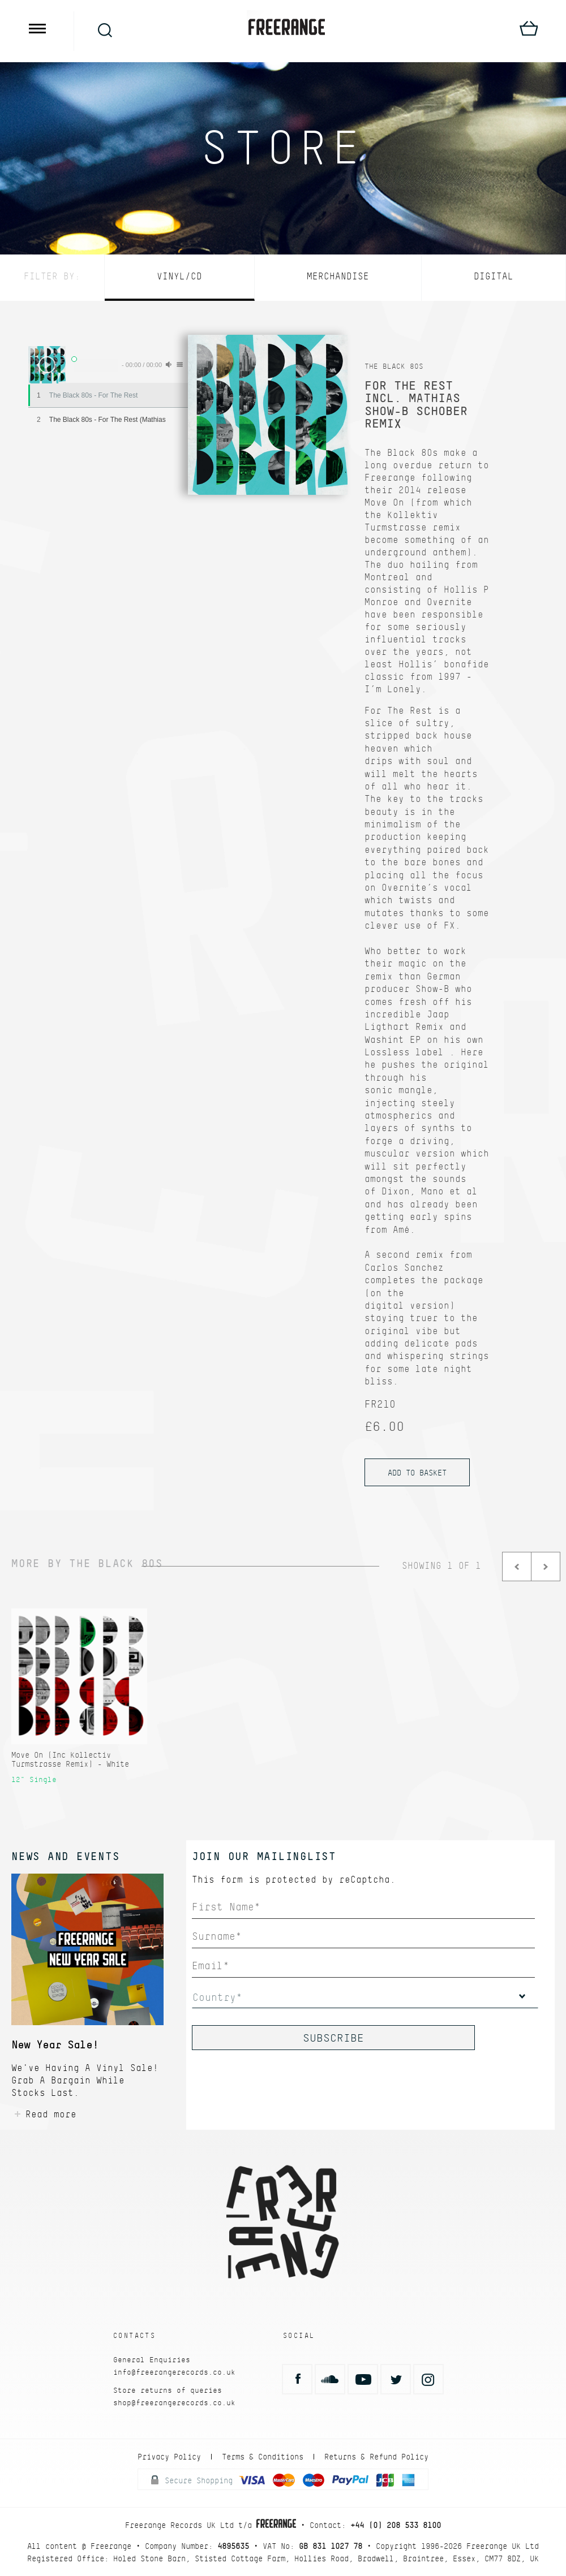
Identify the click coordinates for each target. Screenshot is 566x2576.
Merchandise (338, 276)
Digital (493, 276)
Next (545, 1566)
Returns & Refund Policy (376, 2456)
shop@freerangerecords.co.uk (174, 2402)
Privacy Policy (169, 2456)
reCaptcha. (367, 1879)
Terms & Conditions (262, 2456)
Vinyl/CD (179, 276)
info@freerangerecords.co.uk (174, 2372)
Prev (516, 1566)
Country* (217, 1997)
